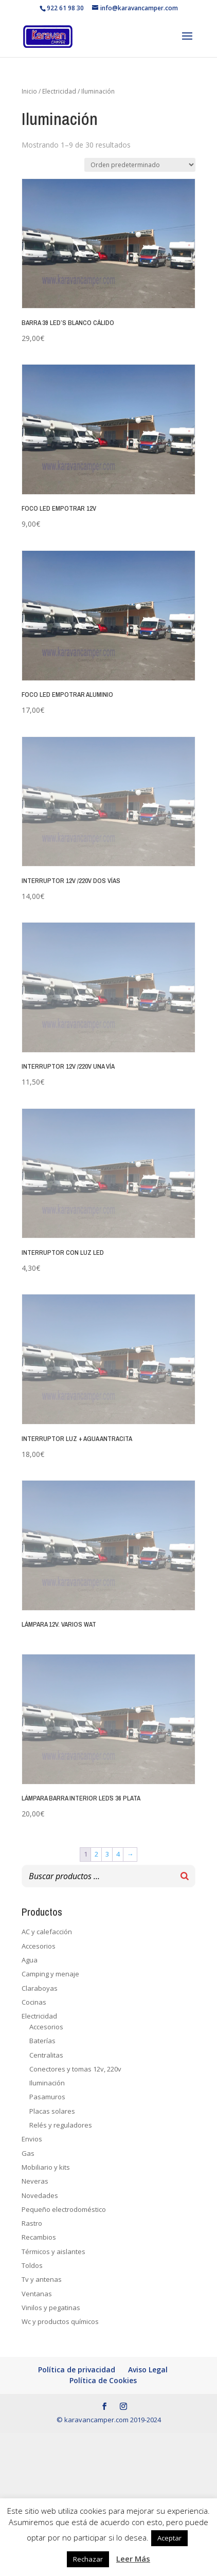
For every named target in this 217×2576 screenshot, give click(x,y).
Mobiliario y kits (46, 2167)
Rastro (32, 2223)
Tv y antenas (42, 2279)
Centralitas (46, 2055)
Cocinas (34, 2002)
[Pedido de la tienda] (139, 165)
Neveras (35, 2181)
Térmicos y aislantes (53, 2251)
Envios (32, 2138)
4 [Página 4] (118, 1854)
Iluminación (47, 2082)
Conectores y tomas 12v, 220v (75, 2069)
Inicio (29, 91)
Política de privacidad (76, 2369)
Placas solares (52, 2111)
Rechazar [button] (88, 2559)
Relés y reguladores (60, 2125)
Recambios (39, 2237)
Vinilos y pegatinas (51, 2307)
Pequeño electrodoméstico (64, 2209)
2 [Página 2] (96, 1854)
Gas (28, 2153)
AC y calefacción (47, 1931)
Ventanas (37, 2293)
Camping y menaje (50, 1973)
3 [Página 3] (107, 1854)
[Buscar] (184, 1876)
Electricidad (59, 91)
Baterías (42, 2040)
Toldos (32, 2265)
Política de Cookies (103, 2380)
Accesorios (39, 1946)
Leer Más (133, 2558)
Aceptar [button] (169, 2538)
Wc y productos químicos (60, 2321)
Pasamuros (47, 2096)
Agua (30, 1960)
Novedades (40, 2195)
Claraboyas (40, 1988)
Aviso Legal (148, 2369)
